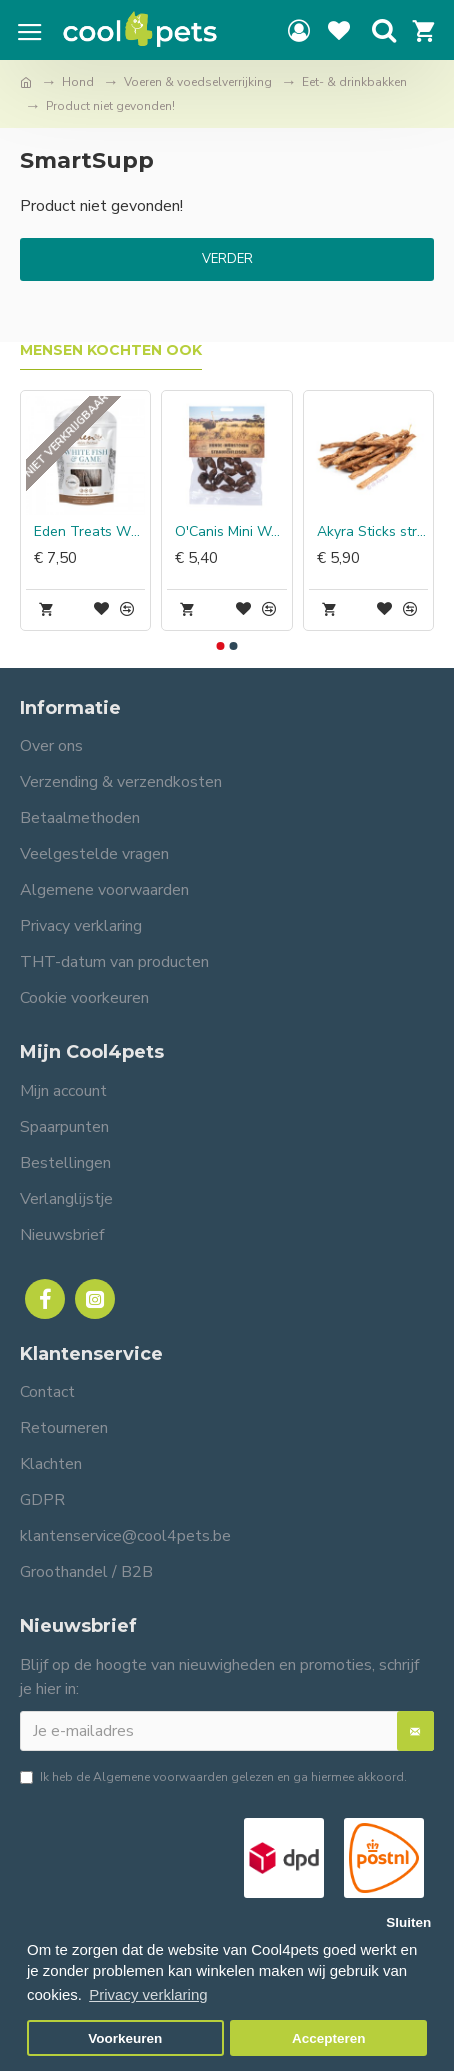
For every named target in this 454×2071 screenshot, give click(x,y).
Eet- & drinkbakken (354, 82)
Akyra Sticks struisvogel (372, 532)
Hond (78, 82)
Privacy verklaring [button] (148, 1994)
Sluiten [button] (408, 1922)
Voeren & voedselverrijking (198, 82)
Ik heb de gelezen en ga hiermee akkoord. (213, 1777)
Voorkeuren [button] (125, 2038)
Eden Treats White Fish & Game (89, 532)
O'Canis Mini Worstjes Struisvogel (230, 532)
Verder (227, 259)
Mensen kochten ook (111, 350)
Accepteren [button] (329, 2038)
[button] (221, 646)
